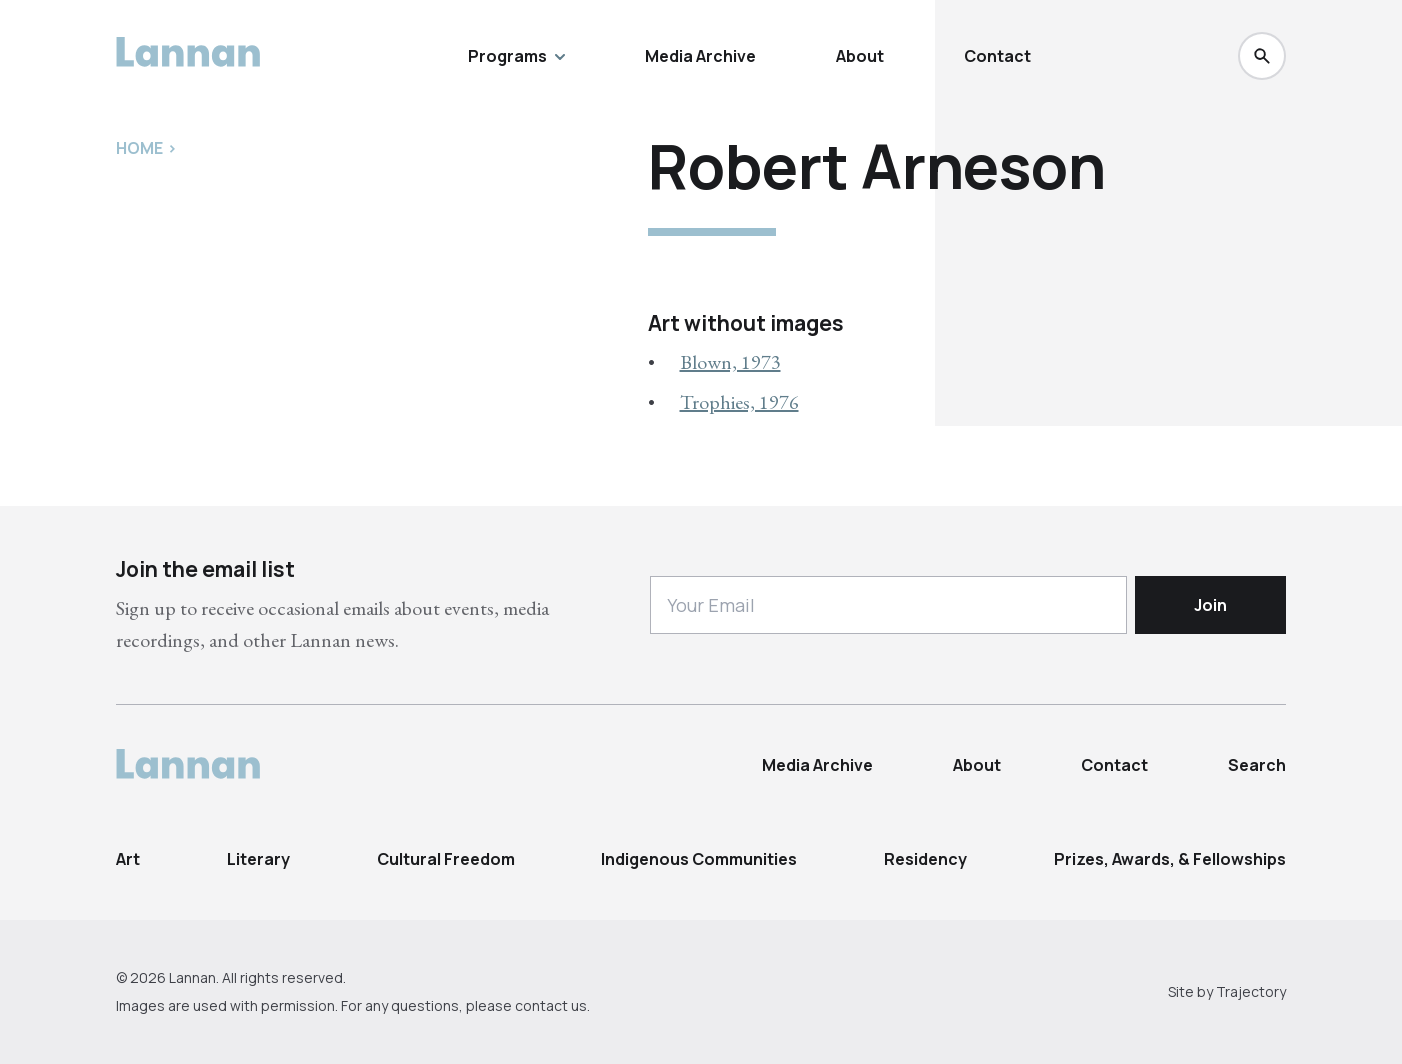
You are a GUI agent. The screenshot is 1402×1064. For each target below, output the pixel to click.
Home (139, 148)
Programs (516, 56)
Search (1257, 765)
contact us (551, 1005)
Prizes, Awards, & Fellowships (1170, 859)
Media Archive (700, 56)
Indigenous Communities (699, 859)
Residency (925, 859)
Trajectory (1251, 991)
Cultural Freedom (446, 859)
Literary (258, 859)
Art (128, 859)
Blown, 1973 (730, 362)
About (860, 56)
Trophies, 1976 (739, 402)
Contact (997, 56)
